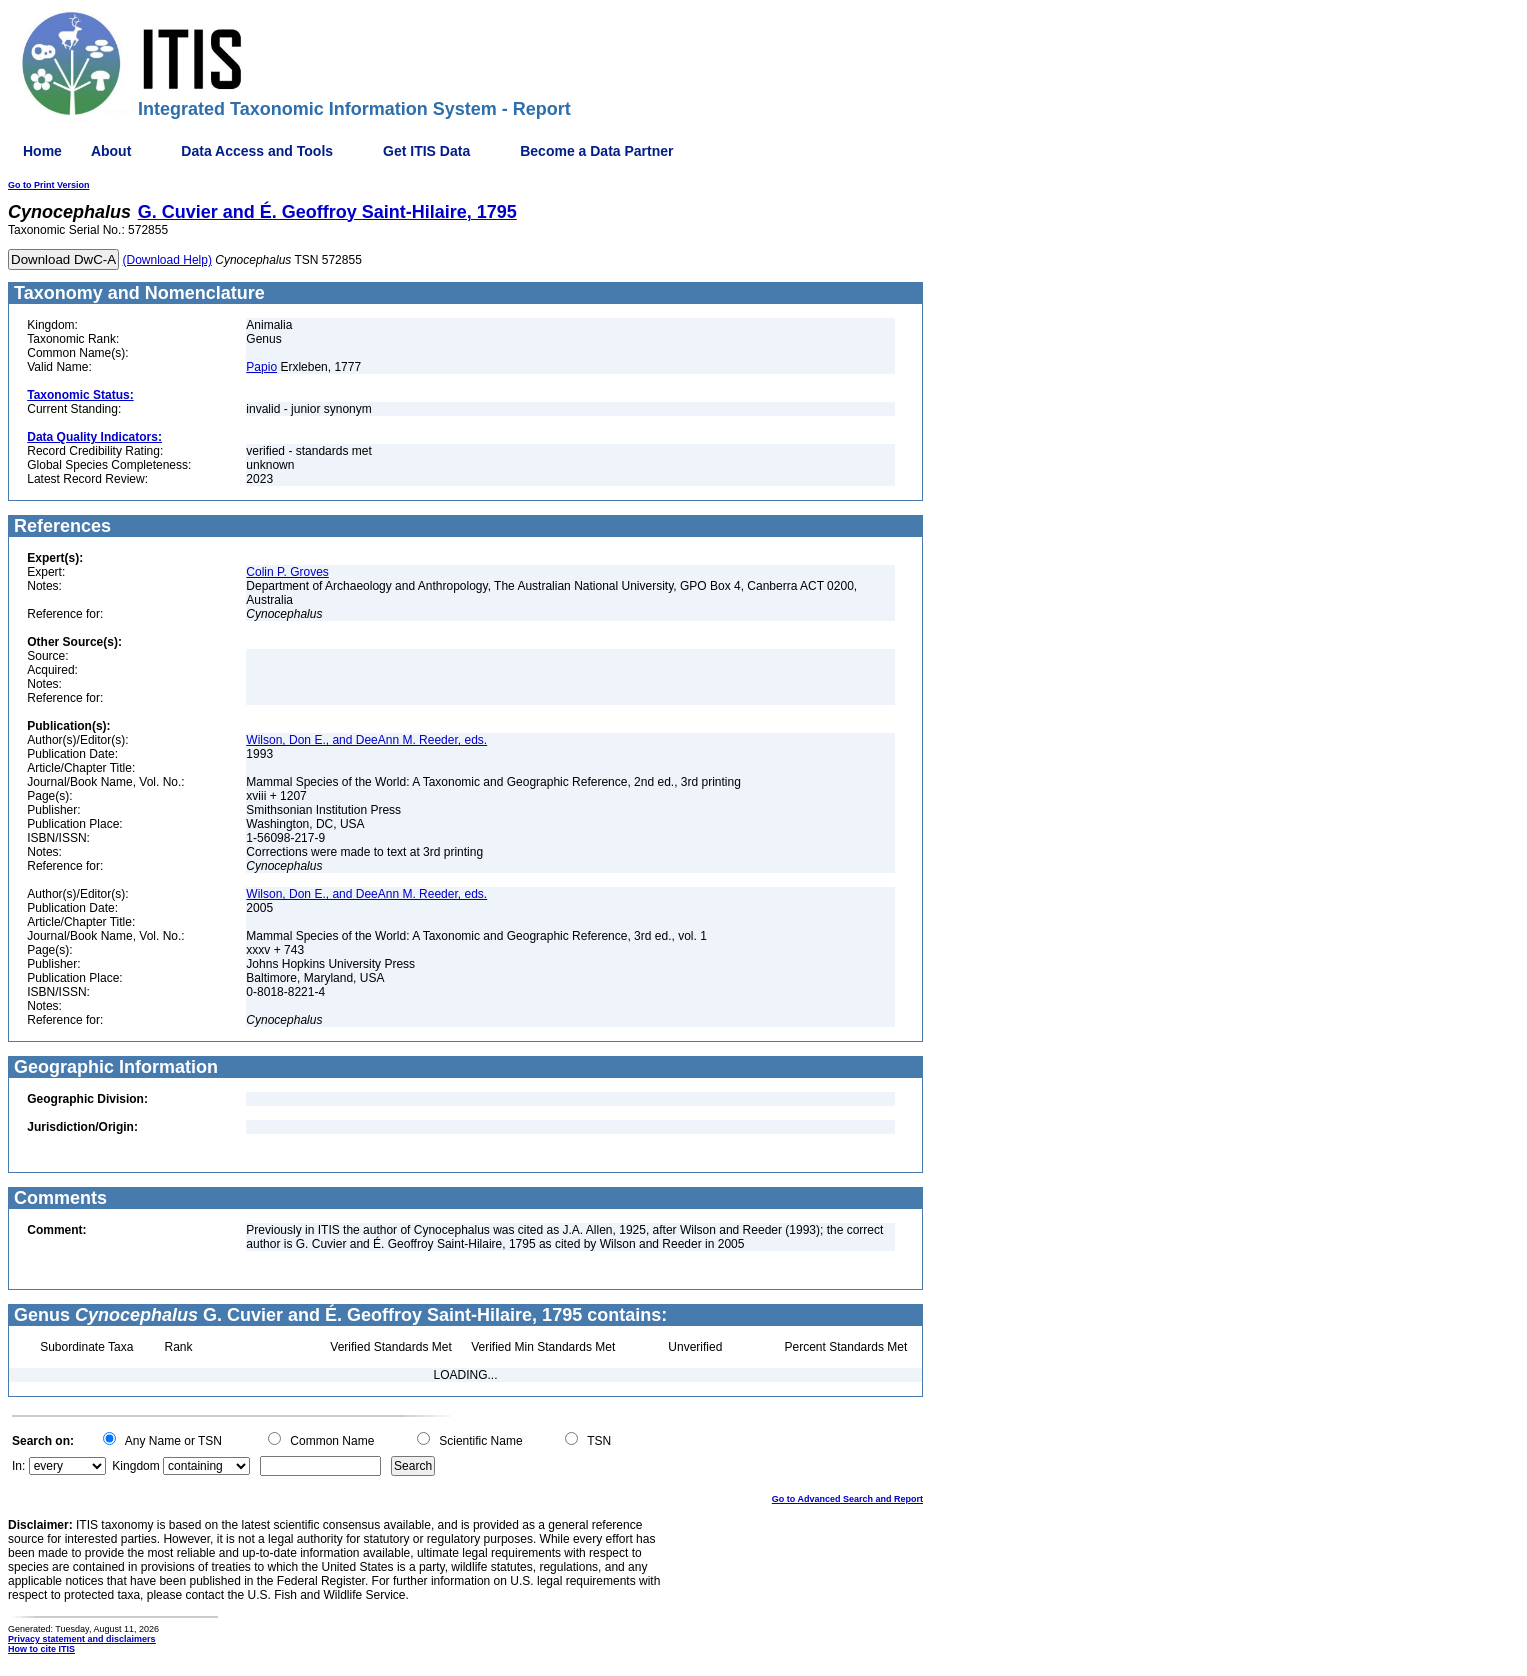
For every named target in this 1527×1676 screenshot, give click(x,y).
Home (42, 151)
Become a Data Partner (596, 151)
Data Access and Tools (257, 151)
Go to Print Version (49, 185)
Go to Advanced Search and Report (847, 1499)
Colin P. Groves (287, 572)
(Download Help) (167, 260)
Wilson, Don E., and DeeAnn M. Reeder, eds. (366, 740)
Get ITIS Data (426, 151)
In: (18, 1466)
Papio (261, 367)
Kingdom (135, 1466)
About (111, 151)
